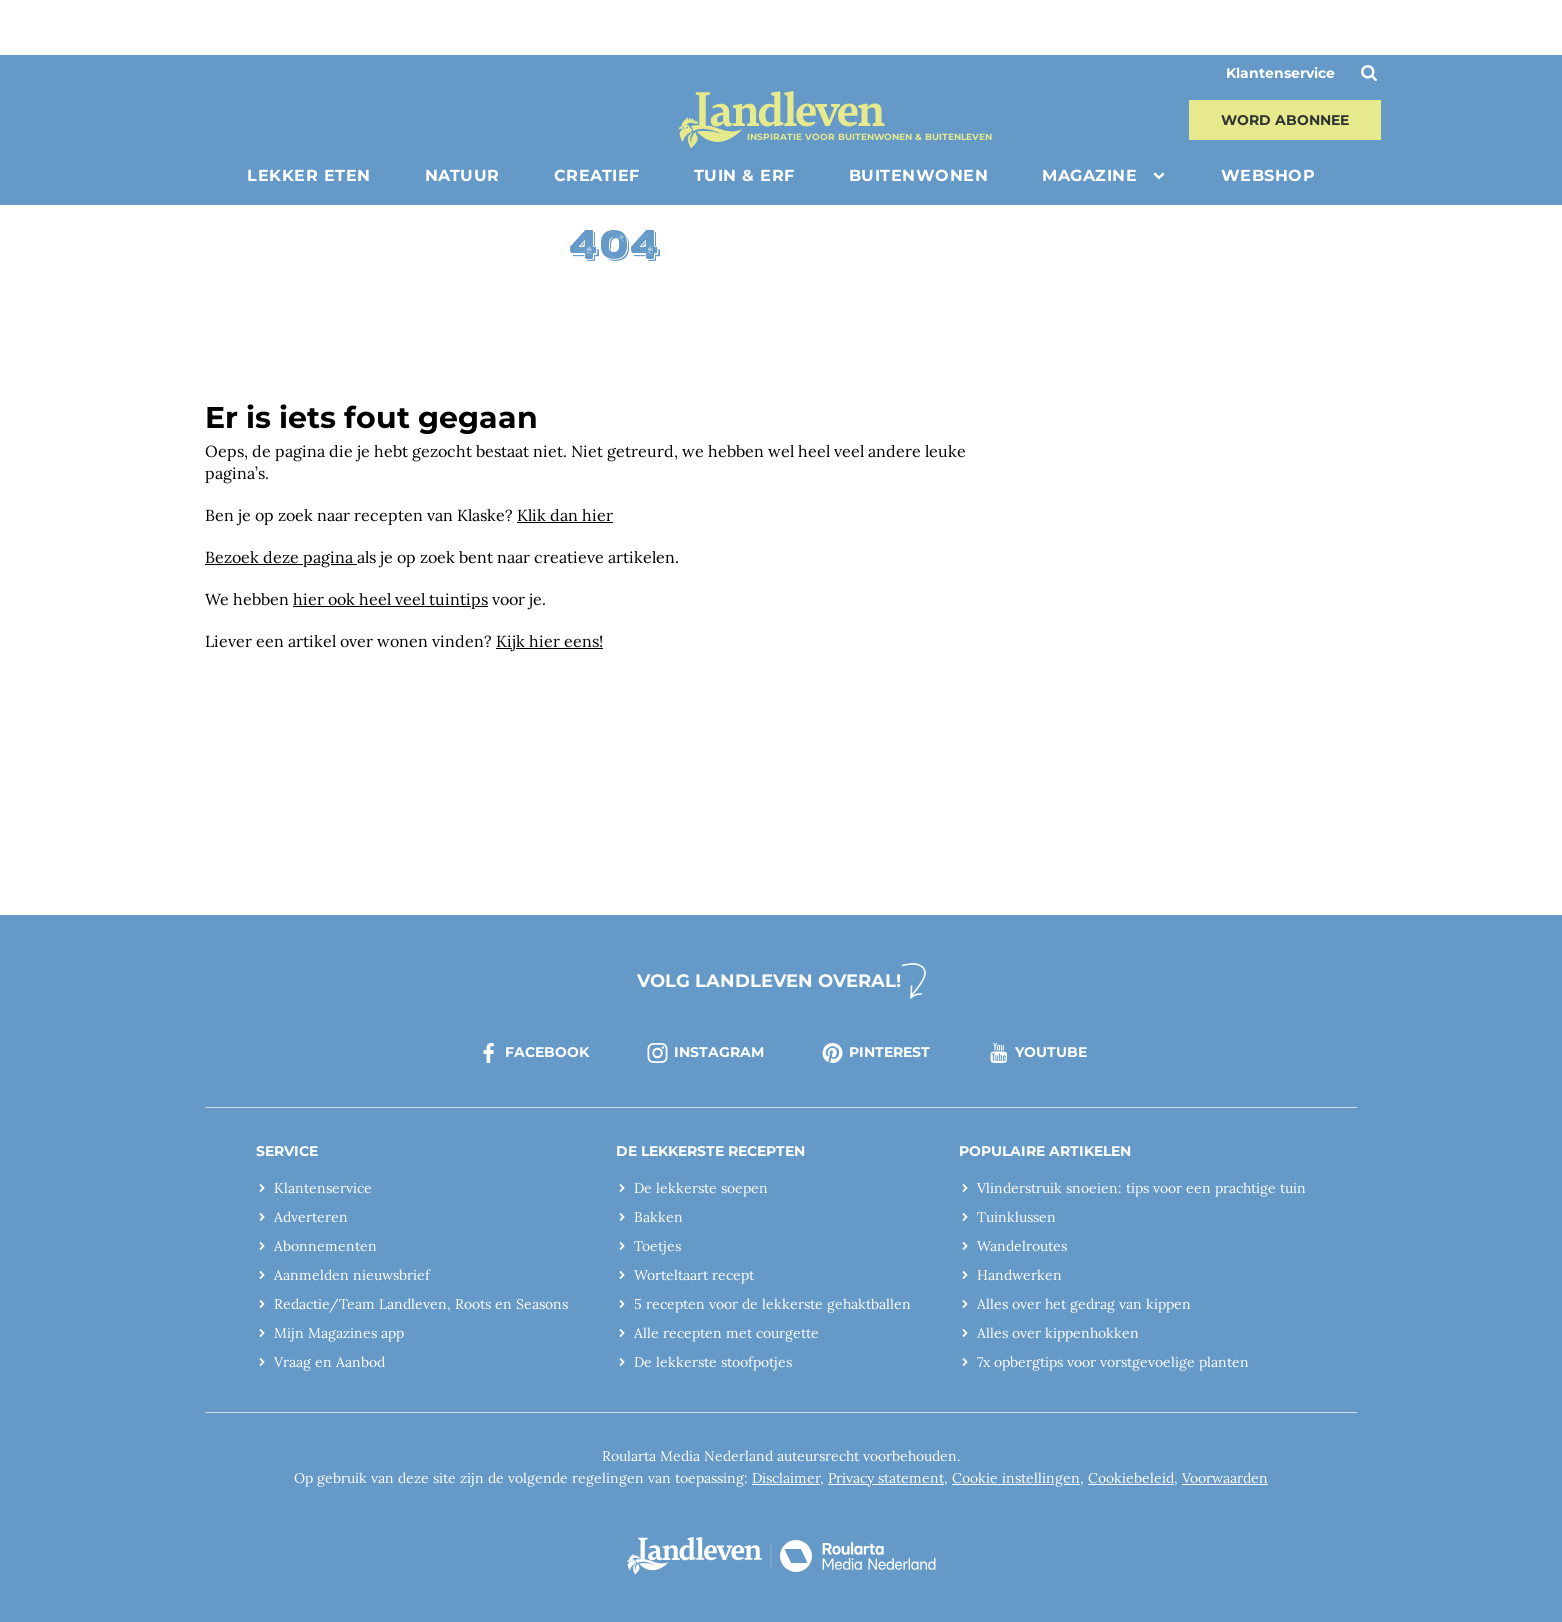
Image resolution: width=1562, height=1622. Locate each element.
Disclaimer (786, 1478)
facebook (532, 1053)
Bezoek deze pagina (281, 557)
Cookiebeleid (1131, 1478)
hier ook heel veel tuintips (390, 599)
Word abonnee (1285, 120)
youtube (1036, 1053)
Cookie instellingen (1016, 1478)
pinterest (875, 1053)
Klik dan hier (565, 515)
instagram (704, 1053)
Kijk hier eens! (549, 641)
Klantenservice (1280, 73)
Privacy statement (886, 1478)
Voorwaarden (1225, 1478)
